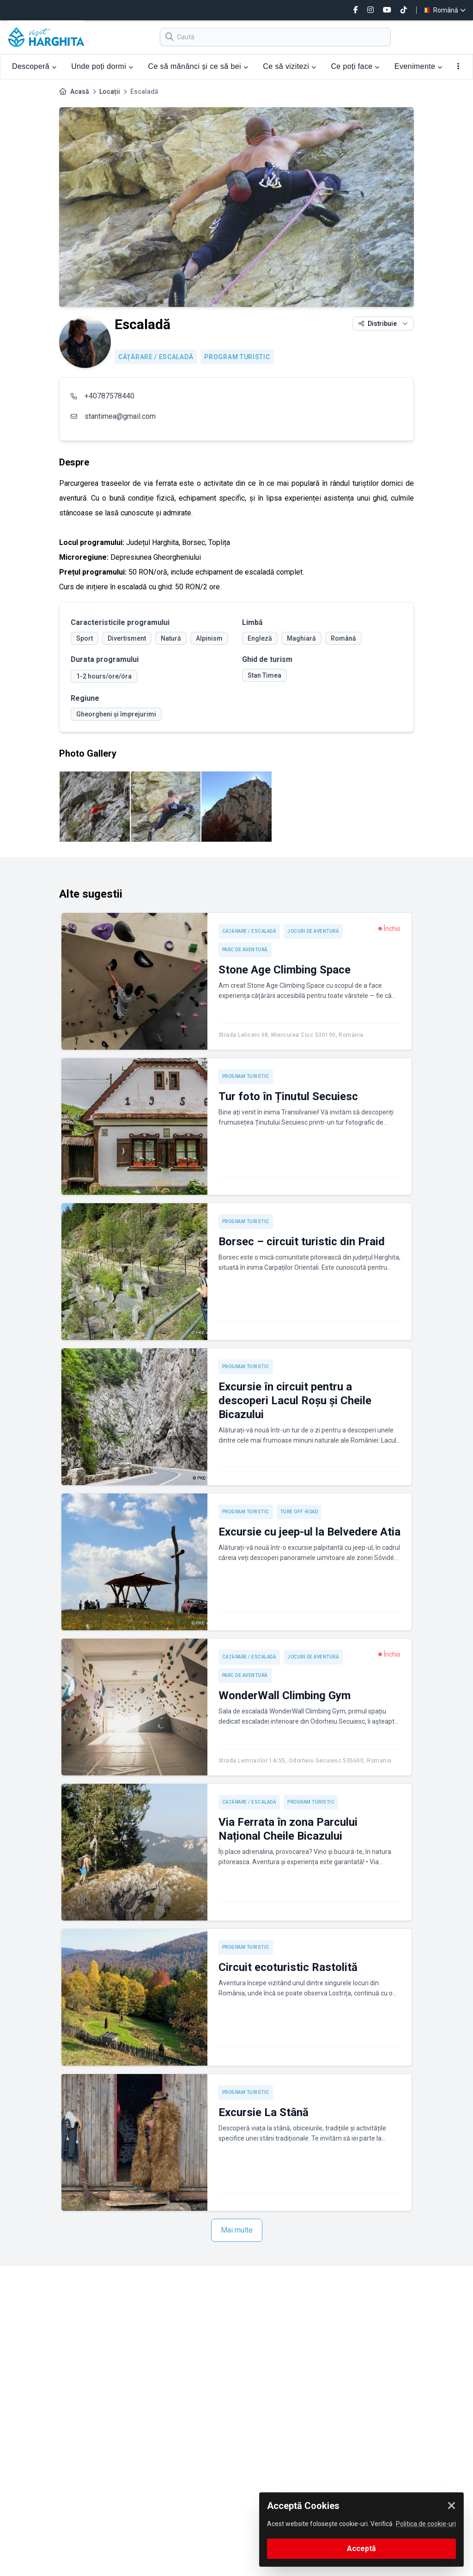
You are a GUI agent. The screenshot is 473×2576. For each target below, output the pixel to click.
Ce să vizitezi (289, 66)
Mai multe (237, 2230)
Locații (109, 91)
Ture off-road (299, 1511)
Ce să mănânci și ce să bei (198, 66)
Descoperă (34, 66)
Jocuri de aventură (313, 931)
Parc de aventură (245, 949)
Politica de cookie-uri (426, 2523)
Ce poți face (355, 66)
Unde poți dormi (102, 66)
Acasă (79, 91)
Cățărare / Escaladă (155, 357)
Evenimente (418, 66)
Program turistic (237, 357)
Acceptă (361, 2548)
